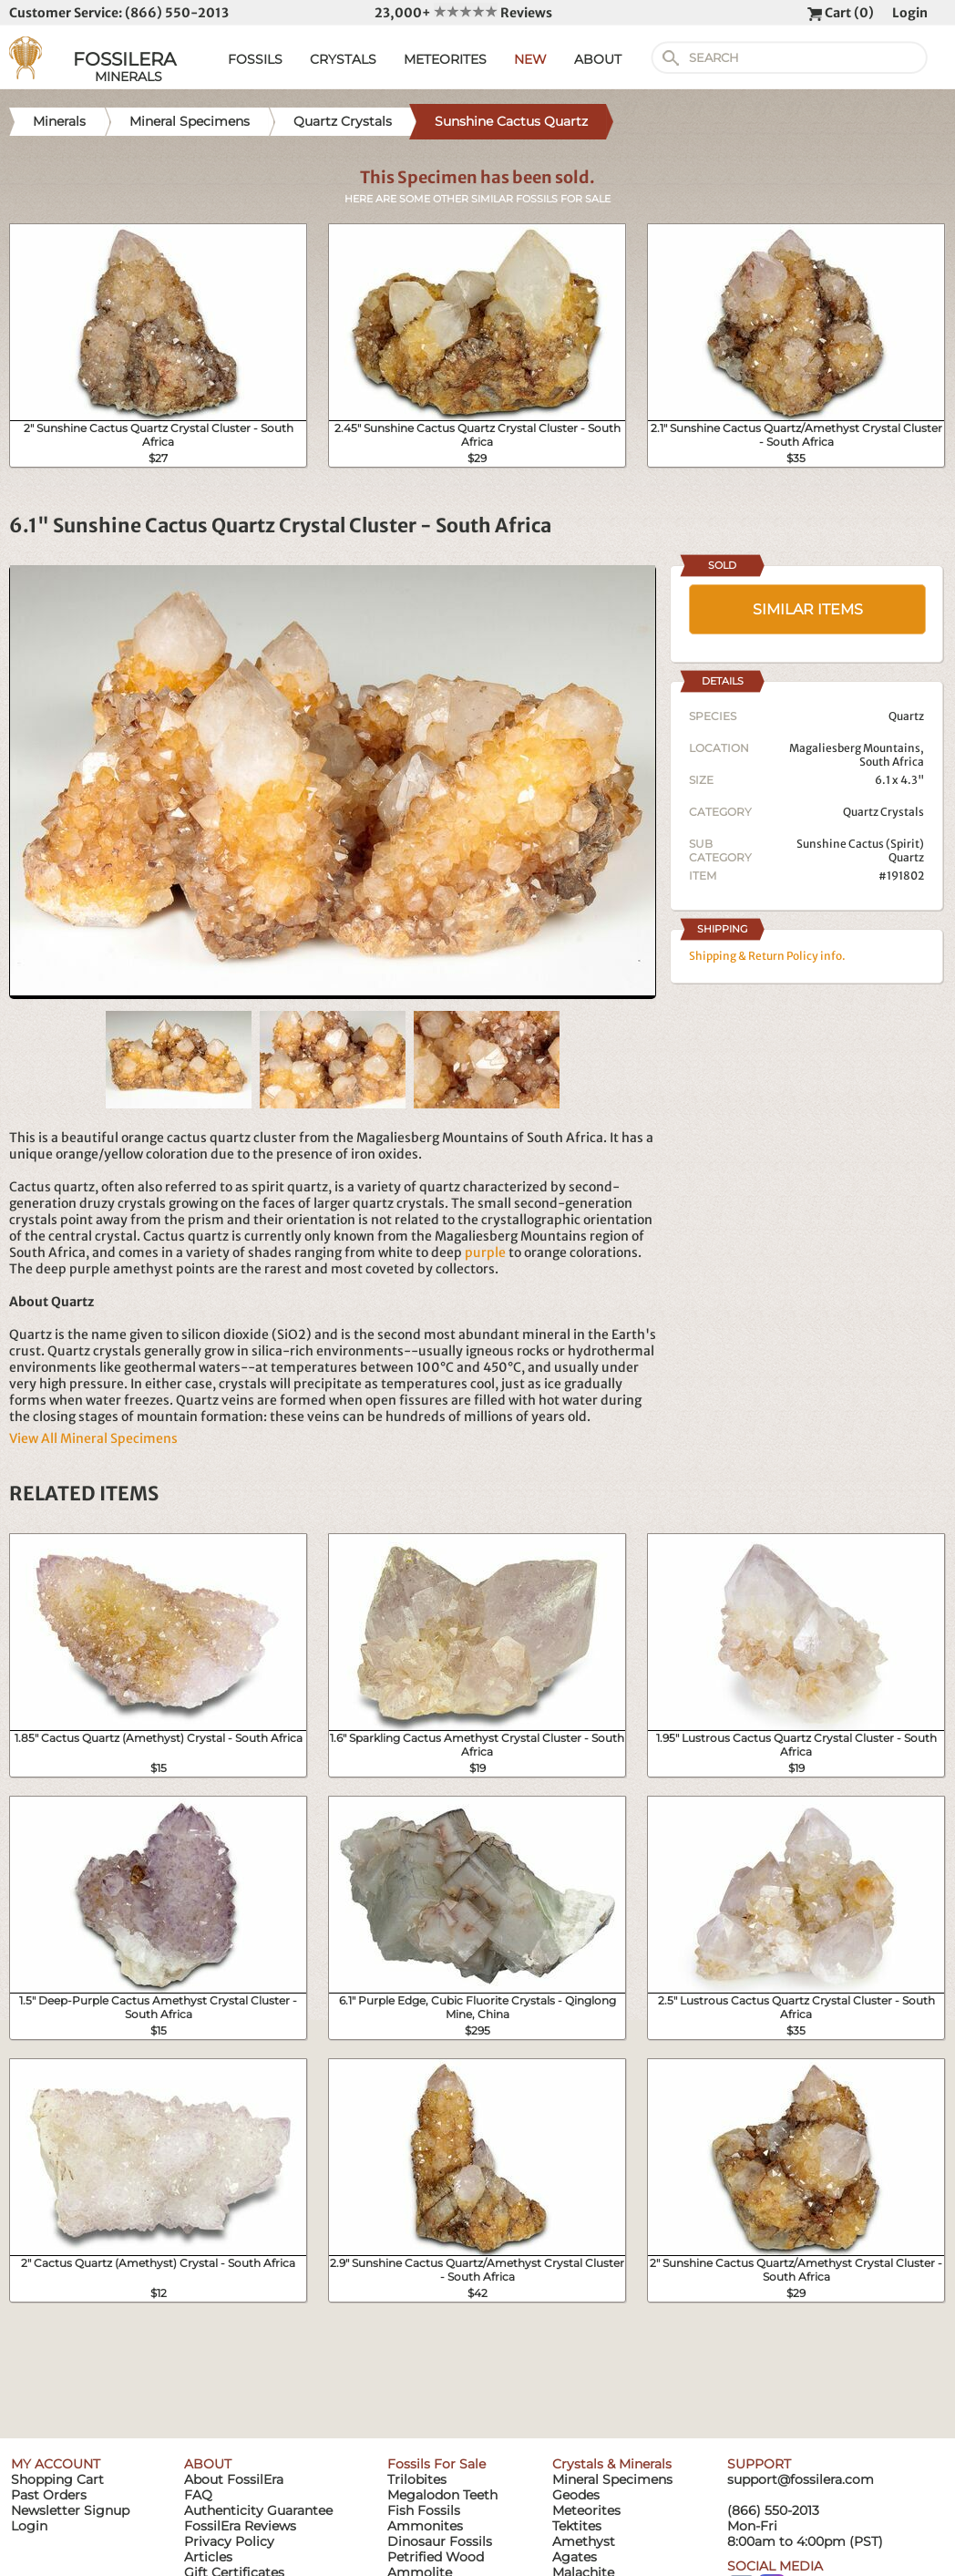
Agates (574, 2557)
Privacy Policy (229, 2541)
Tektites (576, 2526)
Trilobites (417, 2479)
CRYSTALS (343, 59)
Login (910, 13)
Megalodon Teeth (442, 2495)
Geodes (576, 2495)
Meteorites (586, 2510)
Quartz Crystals (883, 812)
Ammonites (425, 2526)
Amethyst (583, 2541)
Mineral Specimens (612, 2479)
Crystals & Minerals (612, 2464)
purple (485, 1252)
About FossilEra (233, 2479)
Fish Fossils (423, 2510)
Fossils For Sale (436, 2464)
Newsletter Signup (70, 2510)
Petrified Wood (435, 2557)
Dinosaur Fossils (439, 2541)
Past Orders (49, 2495)
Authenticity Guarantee (258, 2510)
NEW (530, 59)
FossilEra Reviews (240, 2526)
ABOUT (597, 59)
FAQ (198, 2495)
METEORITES (445, 59)
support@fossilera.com (800, 2479)
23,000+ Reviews (463, 13)
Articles (208, 2557)
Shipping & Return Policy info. (767, 956)
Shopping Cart (57, 2479)
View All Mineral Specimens (93, 1438)
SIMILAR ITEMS (808, 609)
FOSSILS (255, 59)
